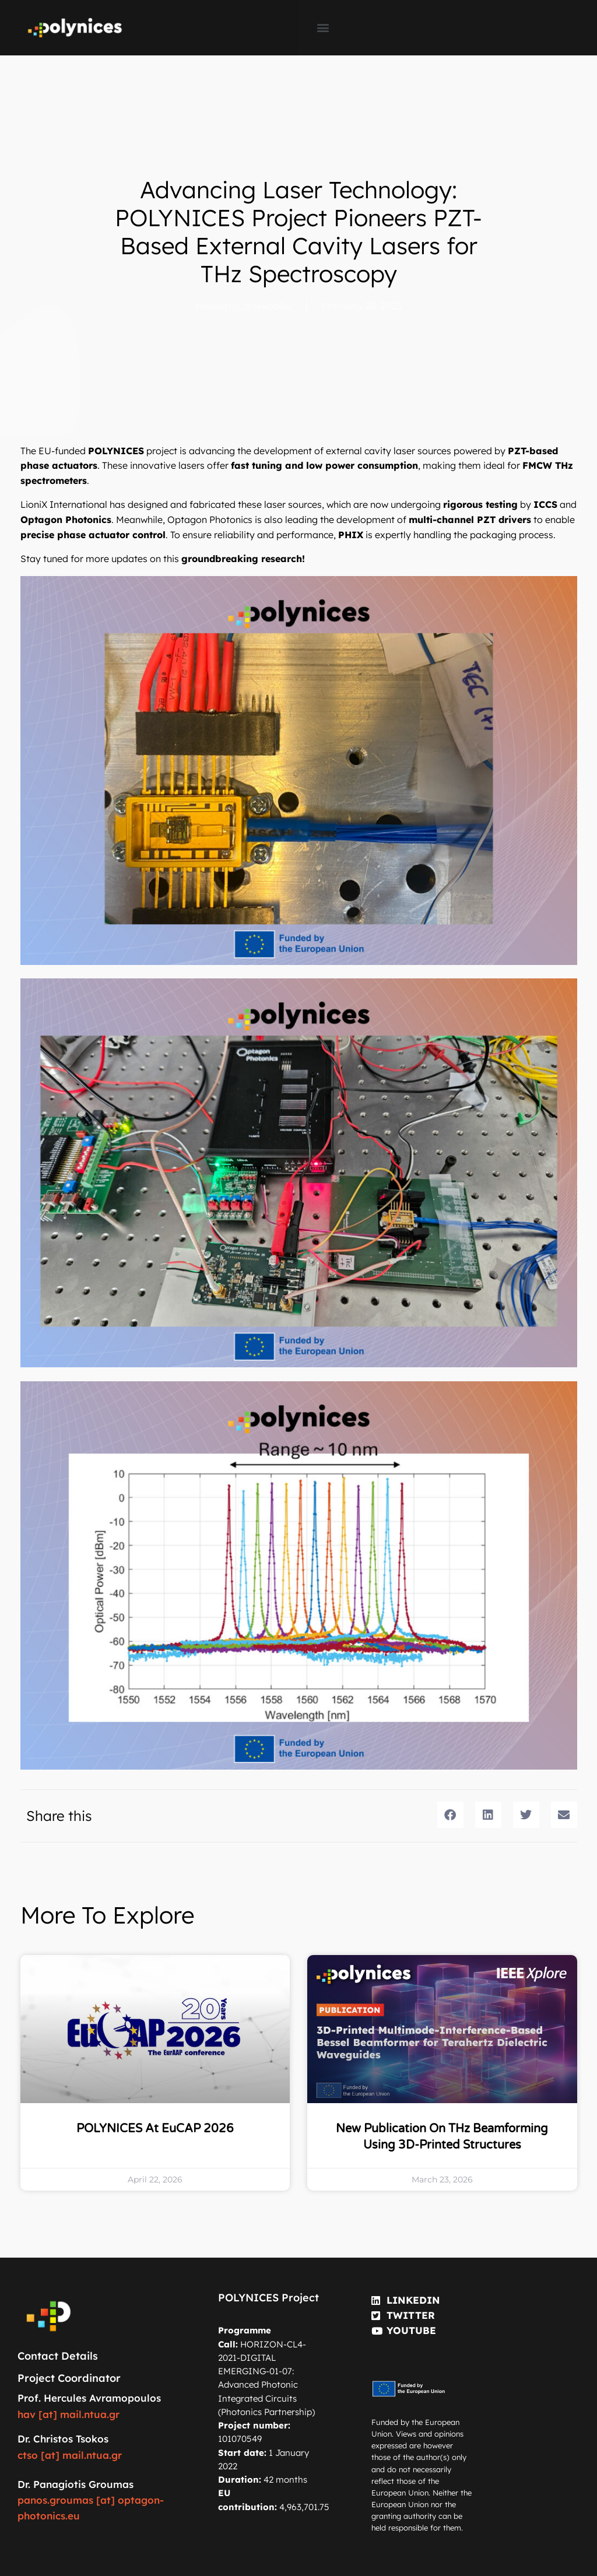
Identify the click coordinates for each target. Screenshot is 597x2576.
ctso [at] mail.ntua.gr (69, 2455)
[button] (322, 27)
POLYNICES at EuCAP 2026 (155, 2129)
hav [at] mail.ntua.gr (68, 2414)
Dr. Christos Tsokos (62, 2439)
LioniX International (63, 504)
